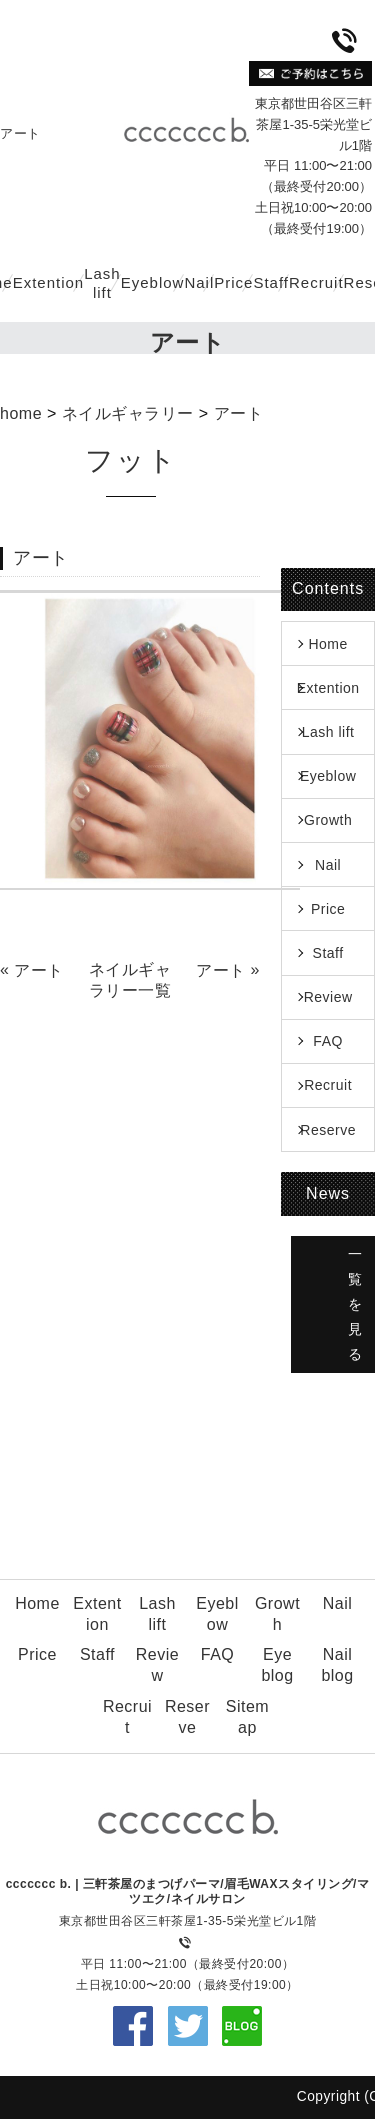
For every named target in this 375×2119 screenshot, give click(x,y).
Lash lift (102, 283)
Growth (328, 820)
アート (239, 413)
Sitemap (247, 1717)
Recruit (316, 282)
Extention (49, 282)
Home (327, 644)
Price (233, 282)
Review (328, 997)
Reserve (328, 1130)
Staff (271, 282)
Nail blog (337, 1665)
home (21, 413)
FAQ (328, 1041)
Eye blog (277, 1665)
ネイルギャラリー (128, 413)
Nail (199, 282)
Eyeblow (153, 282)
